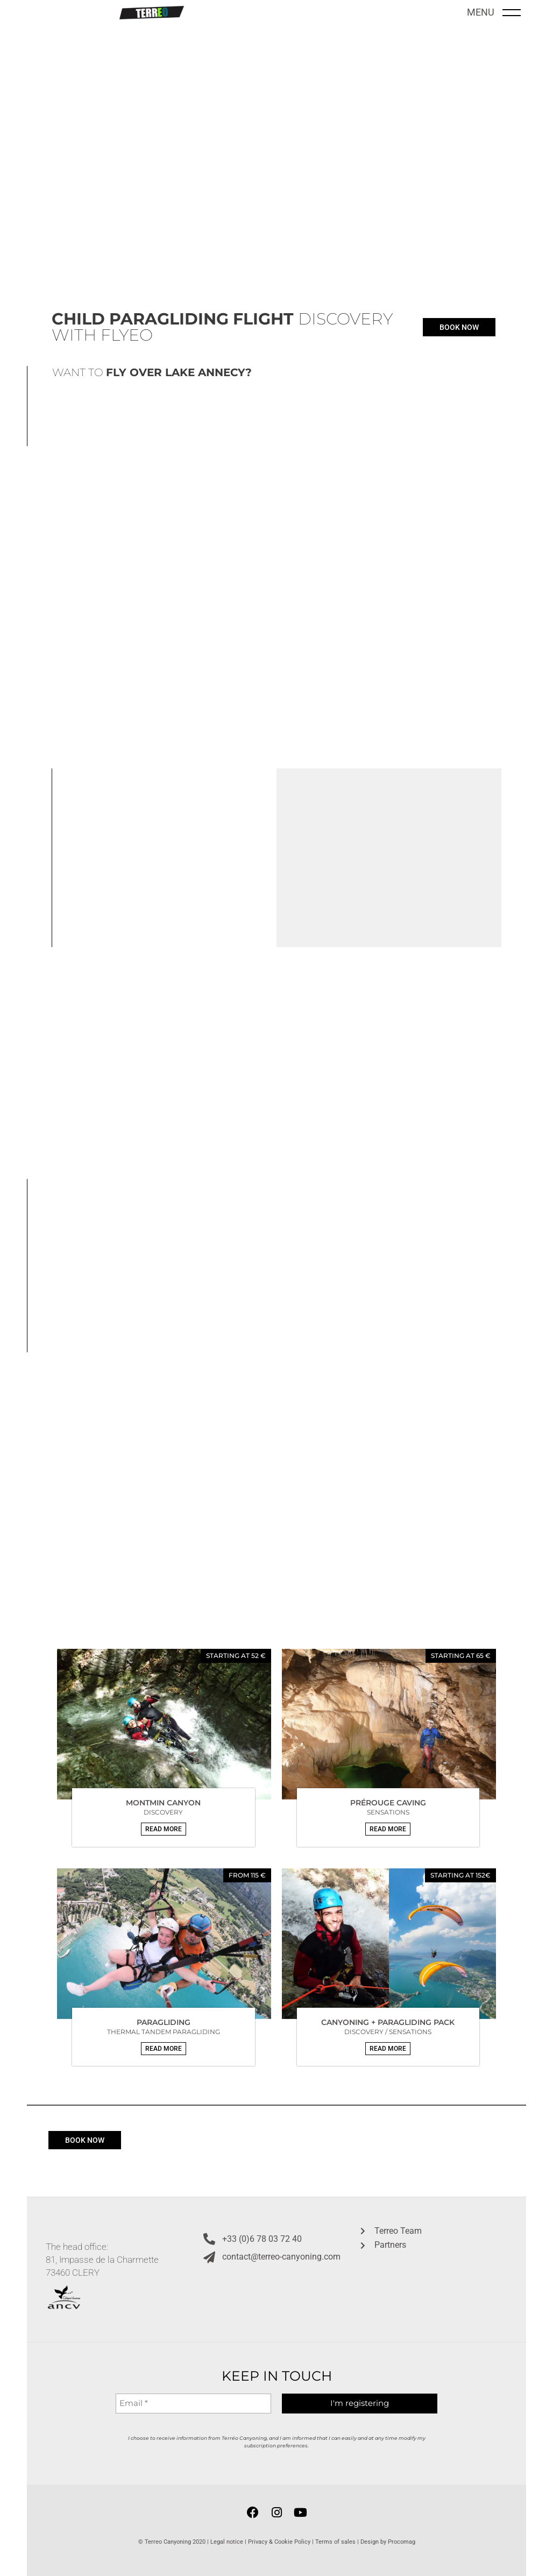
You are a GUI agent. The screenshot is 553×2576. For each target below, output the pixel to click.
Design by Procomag (387, 2541)
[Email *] (193, 2403)
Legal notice (226, 2541)
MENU (480, 12)
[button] (163, 1829)
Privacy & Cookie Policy (279, 2541)
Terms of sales (335, 2541)
